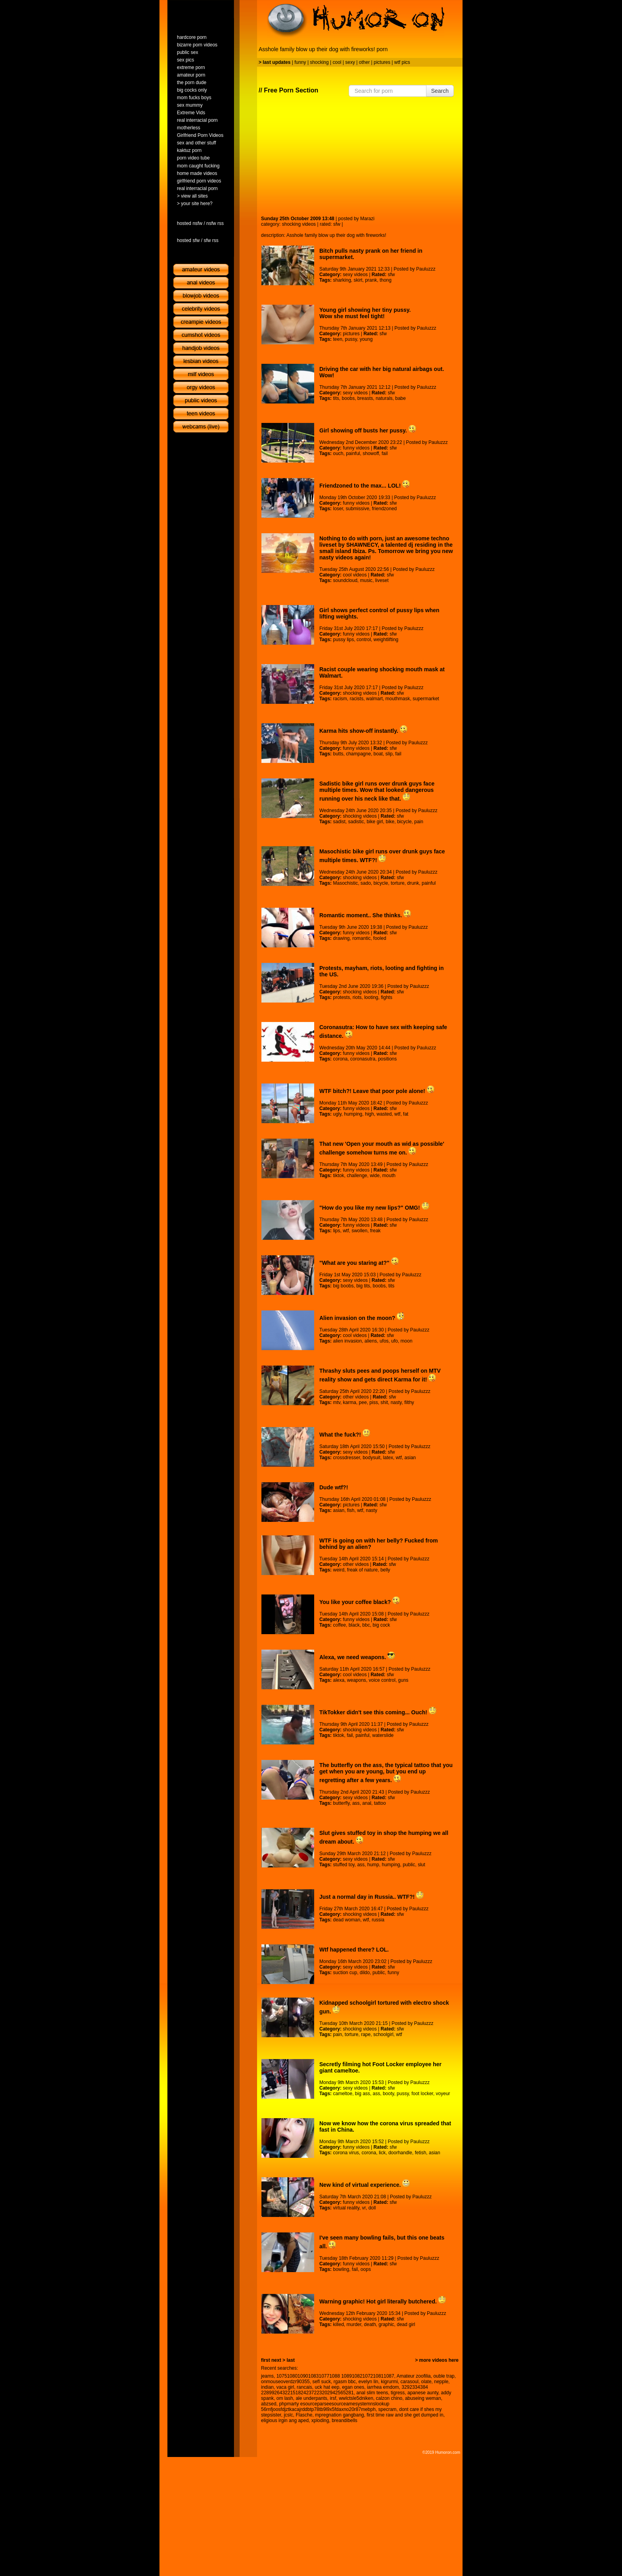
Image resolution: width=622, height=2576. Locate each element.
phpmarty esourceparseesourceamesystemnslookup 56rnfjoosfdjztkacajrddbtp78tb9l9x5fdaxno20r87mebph (325, 2406)
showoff (371, 453)
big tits (363, 1286)
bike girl (375, 821)
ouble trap (443, 2376)
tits (336, 398)
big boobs (343, 1286)
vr (364, 2208)
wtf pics (402, 62)
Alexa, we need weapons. (357, 1657)
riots (357, 997)
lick (382, 2152)
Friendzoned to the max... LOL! (364, 485)
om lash (284, 2398)
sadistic (356, 821)
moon (407, 1341)
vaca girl (285, 2387)
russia (378, 1920)
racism (340, 698)
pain (418, 821)
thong (386, 280)
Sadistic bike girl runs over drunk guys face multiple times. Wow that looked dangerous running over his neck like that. (376, 791)
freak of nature (362, 1570)
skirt (358, 280)
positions (387, 1059)
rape (366, 2034)
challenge (357, 1175)
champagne (358, 754)
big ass (362, 2093)
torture (398, 883)
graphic (386, 2324)
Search (440, 91)
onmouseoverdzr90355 (285, 2381)
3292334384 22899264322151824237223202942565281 (344, 2389)
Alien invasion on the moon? (361, 1318)
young (366, 339)
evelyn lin (368, 2381)
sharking (342, 280)
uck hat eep (327, 2387)
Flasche (304, 2415)
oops (366, 2269)
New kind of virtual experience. (364, 2185)
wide (375, 1175)
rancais (304, 2387)
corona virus (346, 2152)
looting (371, 997)
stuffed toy (343, 1864)
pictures (382, 62)
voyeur (443, 2093)
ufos (384, 1341)
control (364, 639)
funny (300, 62)
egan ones (353, 2387)
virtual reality (346, 2208)
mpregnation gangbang (339, 2415)
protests (341, 997)
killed (338, 2324)
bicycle (404, 821)
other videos (356, 1397)
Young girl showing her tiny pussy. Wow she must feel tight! (365, 313)
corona (340, 1059)
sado (366, 883)
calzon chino (389, 2398)
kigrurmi (389, 2381)
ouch (338, 453)
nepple (441, 2381)
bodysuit (371, 1457)
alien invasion (347, 1341)
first (265, 2360)
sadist (339, 821)
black (354, 1625)
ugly (337, 1114)
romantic (361, 938)
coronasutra (362, 1059)
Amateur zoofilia (414, 2376)
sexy (350, 62)
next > (278, 2360)
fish (351, 1510)
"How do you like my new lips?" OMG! (374, 1207)
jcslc (288, 2415)
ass (356, 1803)
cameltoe (342, 2093)
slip (389, 754)
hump (373, 1864)
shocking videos (299, 224)
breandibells (344, 2420)
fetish (420, 2152)
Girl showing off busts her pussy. (367, 430)
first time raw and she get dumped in (405, 2415)
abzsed (268, 2404)
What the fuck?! (344, 1434)
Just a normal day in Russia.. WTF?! (371, 1897)
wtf (397, 1114)
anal (366, 1803)
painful (353, 453)
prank (371, 280)
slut (421, 1864)
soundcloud (345, 580)
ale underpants (311, 2398)
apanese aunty (422, 2392)
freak (375, 1230)
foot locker (422, 2093)
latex (388, 1457)
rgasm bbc (345, 2381)
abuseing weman (423, 2398)
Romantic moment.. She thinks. (365, 915)
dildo (365, 1972)
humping (353, 1114)
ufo (394, 1341)
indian (267, 2387)
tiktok (338, 1175)
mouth (388, 1175)
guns (403, 1680)
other (364, 62)
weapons (356, 1680)
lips (336, 1230)
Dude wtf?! (333, 1487)
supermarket (426, 698)
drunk (413, 883)
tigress (398, 2392)
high (369, 1114)
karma (349, 1402)
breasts (365, 398)
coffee (339, 1625)
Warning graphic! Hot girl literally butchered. (382, 2301)
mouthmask (398, 698)
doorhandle (400, 2152)
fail (385, 453)
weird (338, 1570)
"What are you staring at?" (359, 1263)
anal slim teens (372, 2392)
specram (387, 2409)
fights (386, 997)
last (290, 2360)
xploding (320, 2420)
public (409, 1864)
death (370, 2324)
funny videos (356, 448)
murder (354, 2324)
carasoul (410, 2381)
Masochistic (345, 883)
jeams (267, 2376)
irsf (333, 2398)
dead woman (346, 1920)
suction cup (345, 1972)
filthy (409, 1402)
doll (372, 2208)
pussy (351, 339)
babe (400, 398)
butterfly (341, 1803)
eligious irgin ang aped (285, 2420)
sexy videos (355, 274)
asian (410, 1457)
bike (390, 821)
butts (338, 754)
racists (356, 698)
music (366, 580)
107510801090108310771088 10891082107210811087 (335, 2376)
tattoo (380, 1803)
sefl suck (321, 2381)
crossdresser (346, 1457)
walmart (374, 698)
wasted (384, 1114)
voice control (382, 1680)
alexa (338, 1680)
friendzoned (384, 508)
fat (405, 1114)
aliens (371, 1341)
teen (337, 339)
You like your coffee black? (359, 1602)
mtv (336, 1402)
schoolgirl (383, 2034)
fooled (379, 938)
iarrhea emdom (383, 2387)
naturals (384, 398)
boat (378, 754)
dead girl (406, 2324)
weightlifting (386, 639)
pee (363, 1402)
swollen (359, 1230)
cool (337, 62)
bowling (341, 2269)
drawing (341, 938)
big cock (381, 1625)
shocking (319, 62)
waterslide (383, 1735)
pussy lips (343, 639)
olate (426, 2381)
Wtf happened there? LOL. (354, 1949)
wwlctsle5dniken (356, 2398)
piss (373, 1402)
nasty (396, 1402)
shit (384, 1402)
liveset (382, 580)
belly (385, 1570)
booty (388, 2093)
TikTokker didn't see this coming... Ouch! (377, 1712)
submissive (357, 508)
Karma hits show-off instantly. (363, 731)
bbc (366, 1625)
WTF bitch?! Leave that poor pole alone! (376, 1091)
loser (338, 508)
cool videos (355, 575)
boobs (348, 398)
